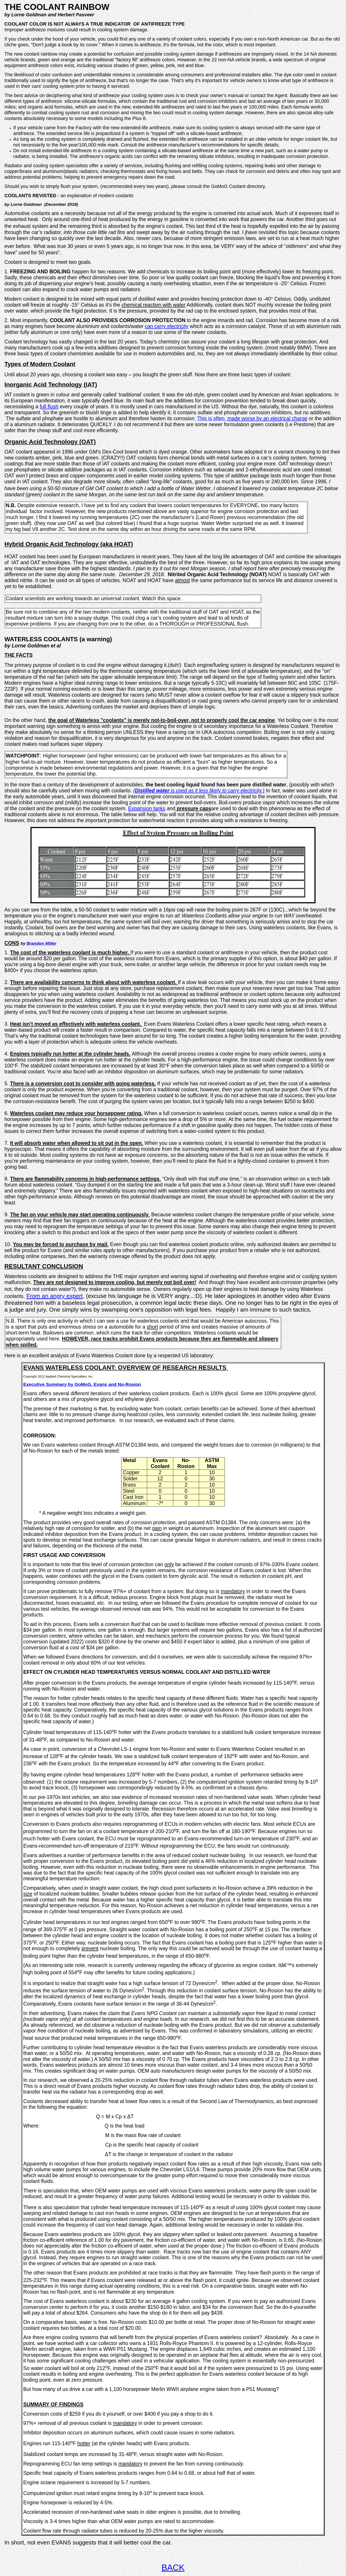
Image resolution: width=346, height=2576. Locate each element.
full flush (49, 406)
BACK (173, 2567)
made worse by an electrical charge (267, 418)
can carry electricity (166, 326)
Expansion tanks (146, 808)
